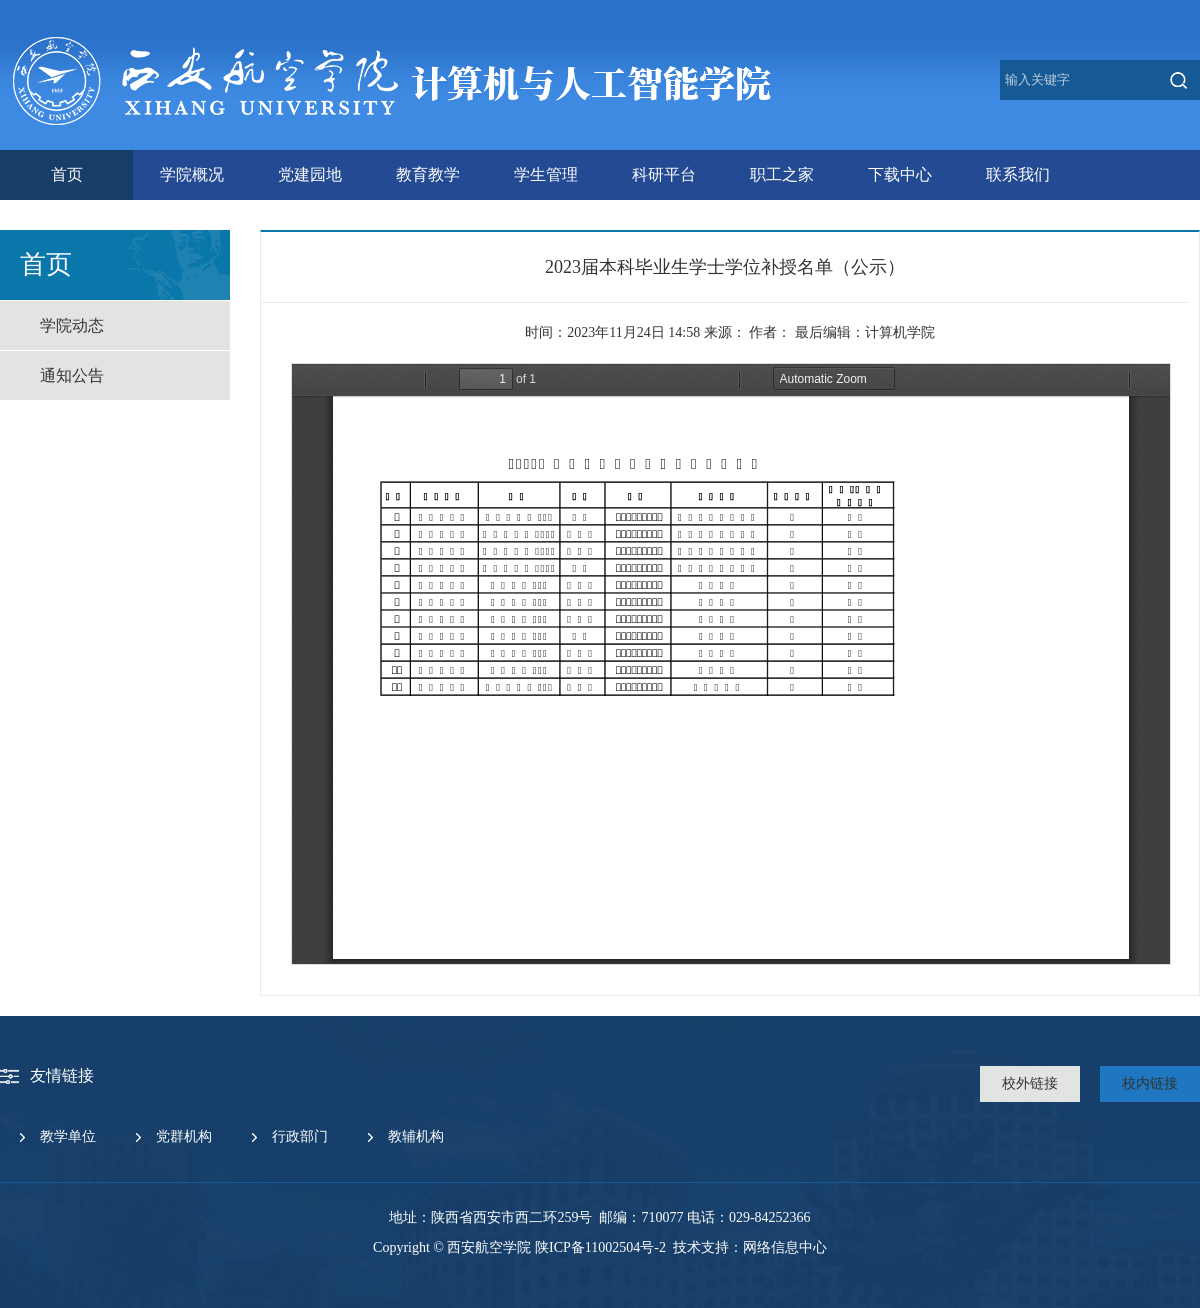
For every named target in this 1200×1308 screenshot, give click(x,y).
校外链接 (1030, 1083)
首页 (67, 174)
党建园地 (310, 174)
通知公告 (72, 375)
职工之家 (782, 174)
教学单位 (68, 1136)
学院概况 (192, 174)
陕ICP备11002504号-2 (600, 1247)
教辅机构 (416, 1136)
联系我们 (1018, 174)
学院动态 (72, 325)
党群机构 (184, 1136)
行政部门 (300, 1136)
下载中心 (900, 174)
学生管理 (546, 174)
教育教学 (428, 174)
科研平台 (664, 174)
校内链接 (1150, 1083)
